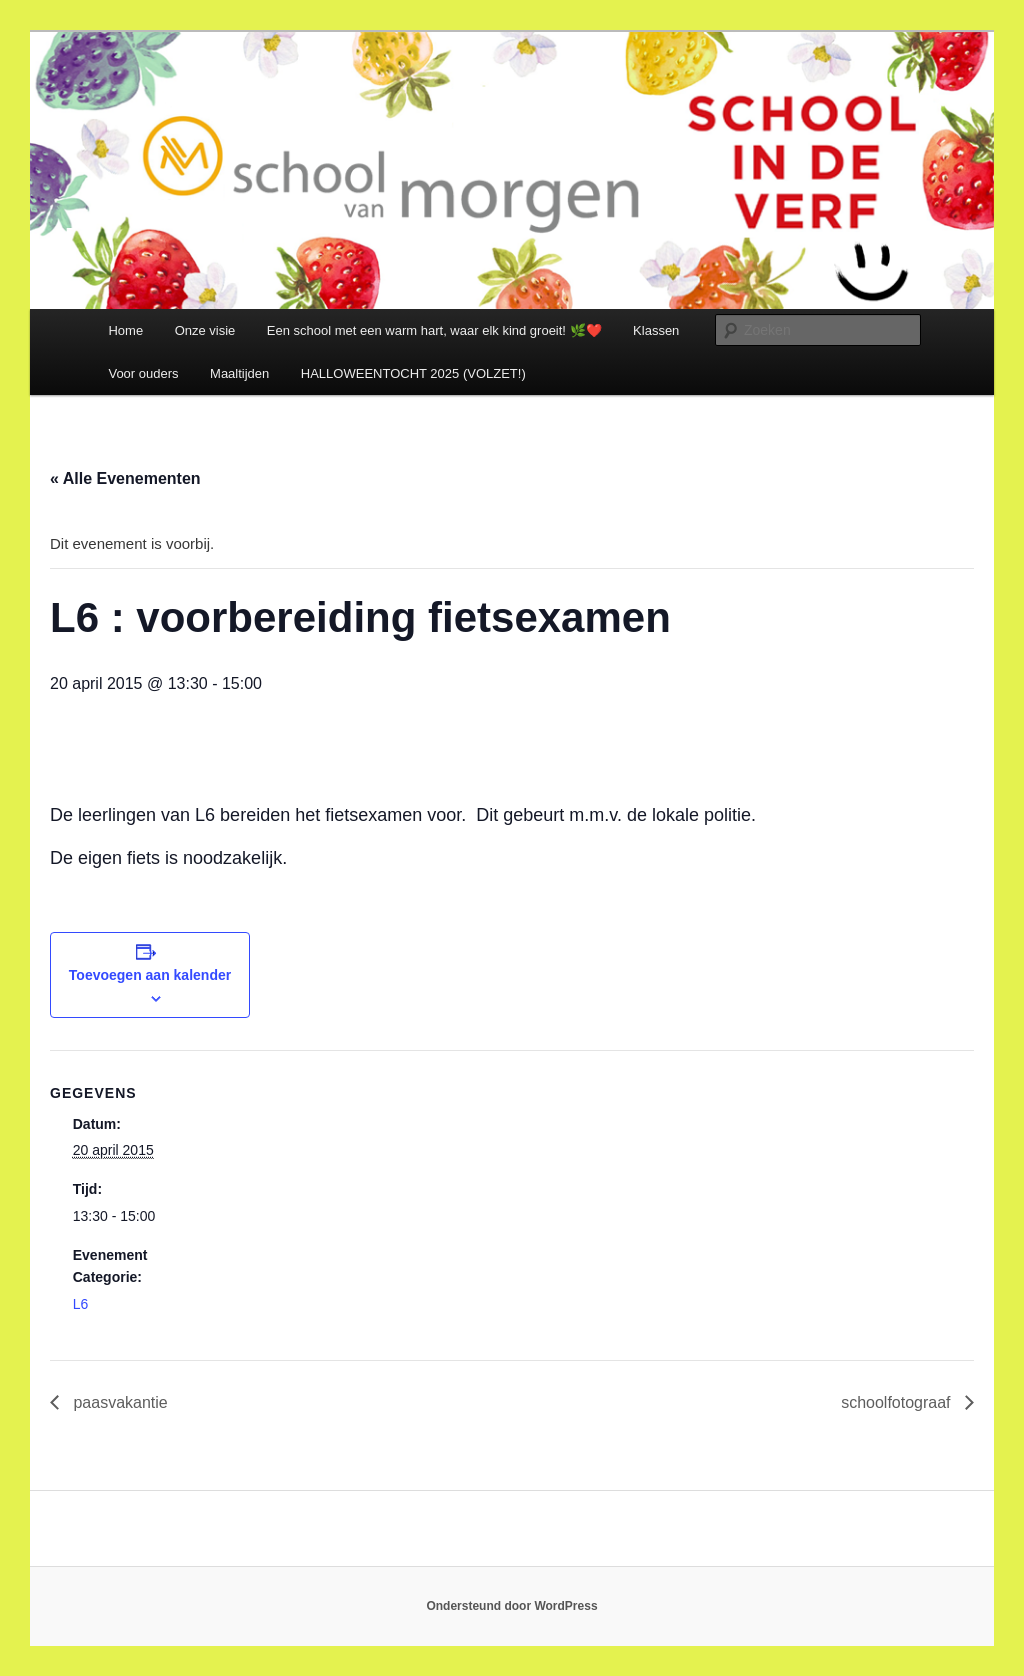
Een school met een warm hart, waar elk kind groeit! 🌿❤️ (434, 330)
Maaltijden (239, 373)
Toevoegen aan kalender (150, 975)
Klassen (656, 330)
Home (125, 330)
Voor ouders (143, 373)
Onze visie (205, 330)
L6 (81, 1304)
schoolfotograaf (898, 1402)
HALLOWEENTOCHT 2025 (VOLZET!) (413, 373)
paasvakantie (118, 1402)
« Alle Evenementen (125, 478)
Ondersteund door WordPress (511, 1606)
